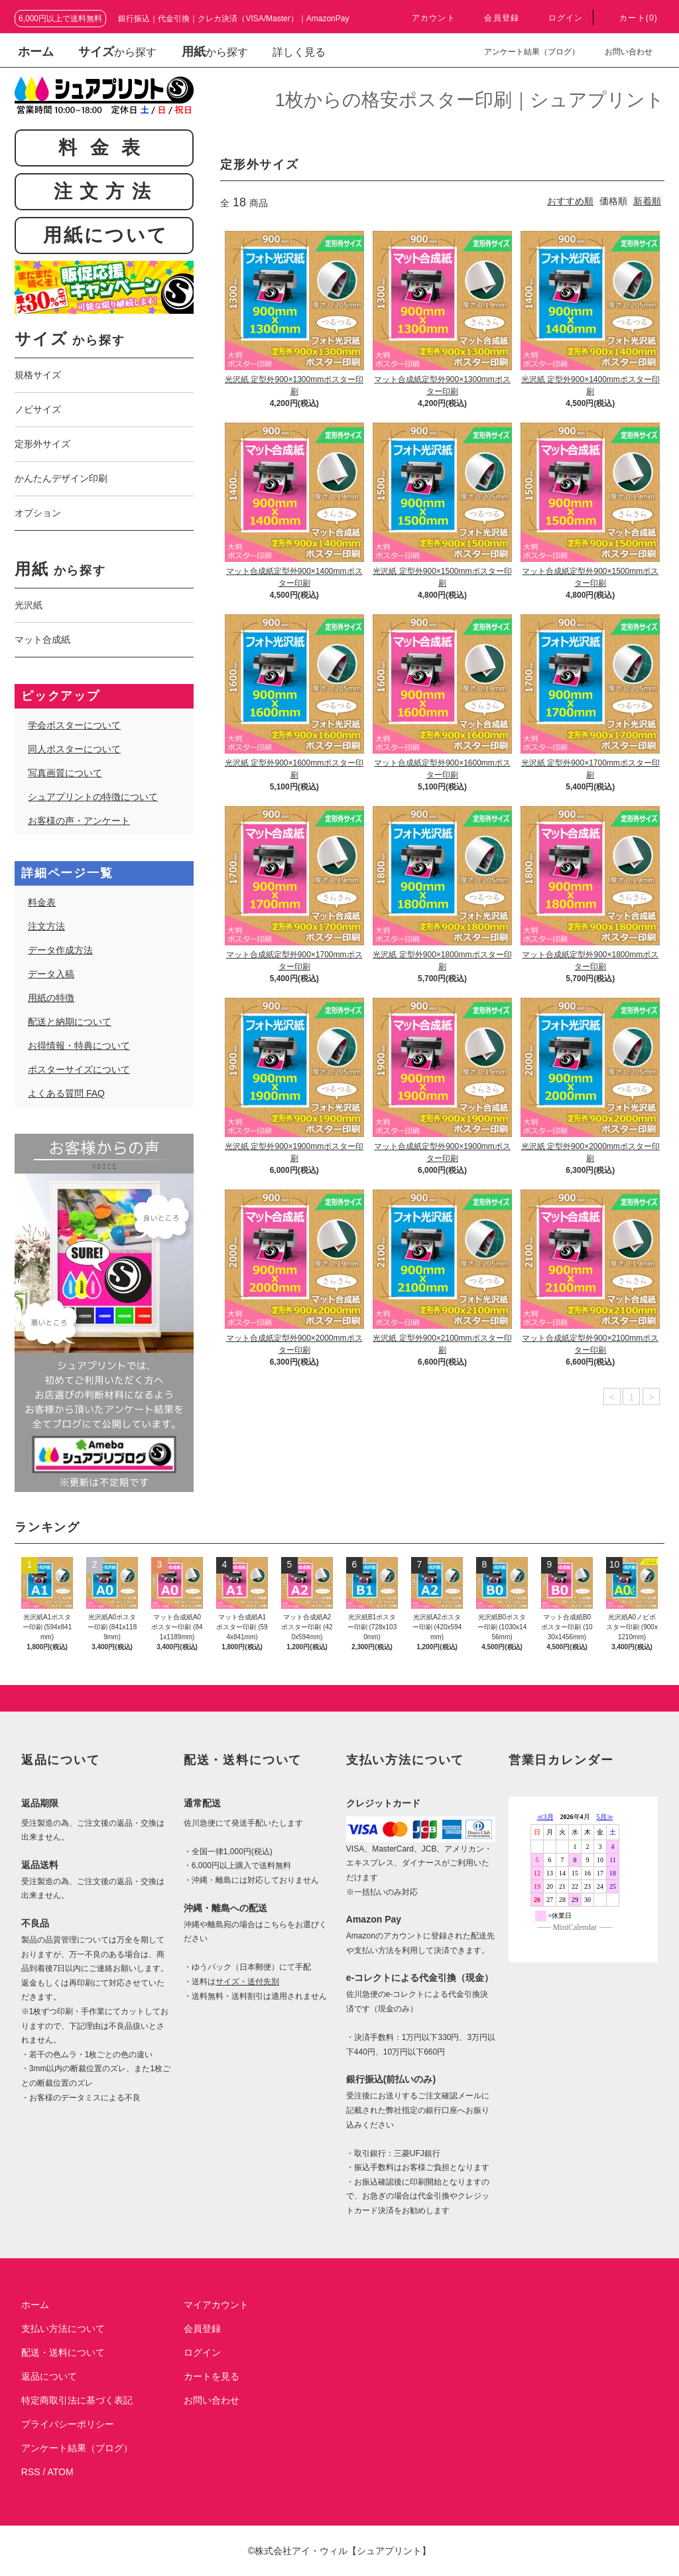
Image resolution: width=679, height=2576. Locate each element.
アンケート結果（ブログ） (524, 51)
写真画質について (65, 773)
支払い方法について (63, 2328)
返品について (49, 2376)
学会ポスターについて (74, 725)
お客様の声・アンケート (79, 820)
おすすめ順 (570, 201)
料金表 (42, 902)
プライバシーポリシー (67, 2424)
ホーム (36, 51)
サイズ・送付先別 (247, 1981)
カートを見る (211, 2376)
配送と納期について (69, 1021)
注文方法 (46, 926)
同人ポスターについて (74, 749)
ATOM (61, 2472)
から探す (70, 340)
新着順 (647, 201)
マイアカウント (216, 2304)
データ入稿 (51, 974)
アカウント (426, 18)
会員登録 (493, 18)
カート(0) (630, 18)
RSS (30, 2472)
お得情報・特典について (79, 1045)
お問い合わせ (620, 51)
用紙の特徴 (51, 997)
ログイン (558, 18)
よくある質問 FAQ (66, 1093)
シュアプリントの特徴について (93, 796)
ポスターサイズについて (79, 1069)
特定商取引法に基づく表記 (77, 2400)
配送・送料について (63, 2352)
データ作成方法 (60, 950)
